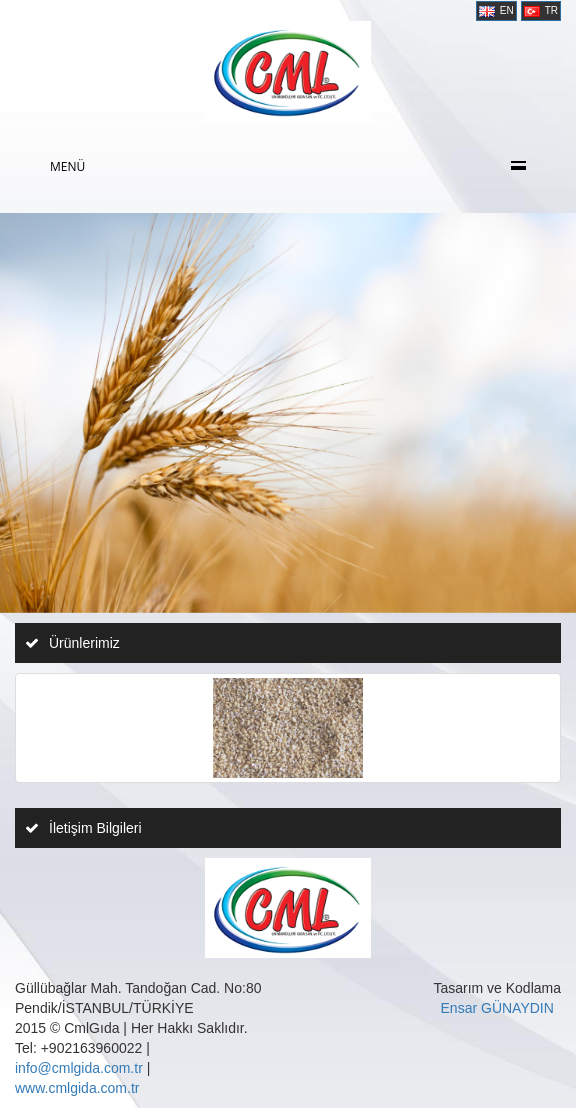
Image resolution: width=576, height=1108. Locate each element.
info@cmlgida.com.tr (79, 1068)
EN (496, 11)
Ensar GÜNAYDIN (497, 1008)
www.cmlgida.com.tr (77, 1088)
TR (541, 11)
